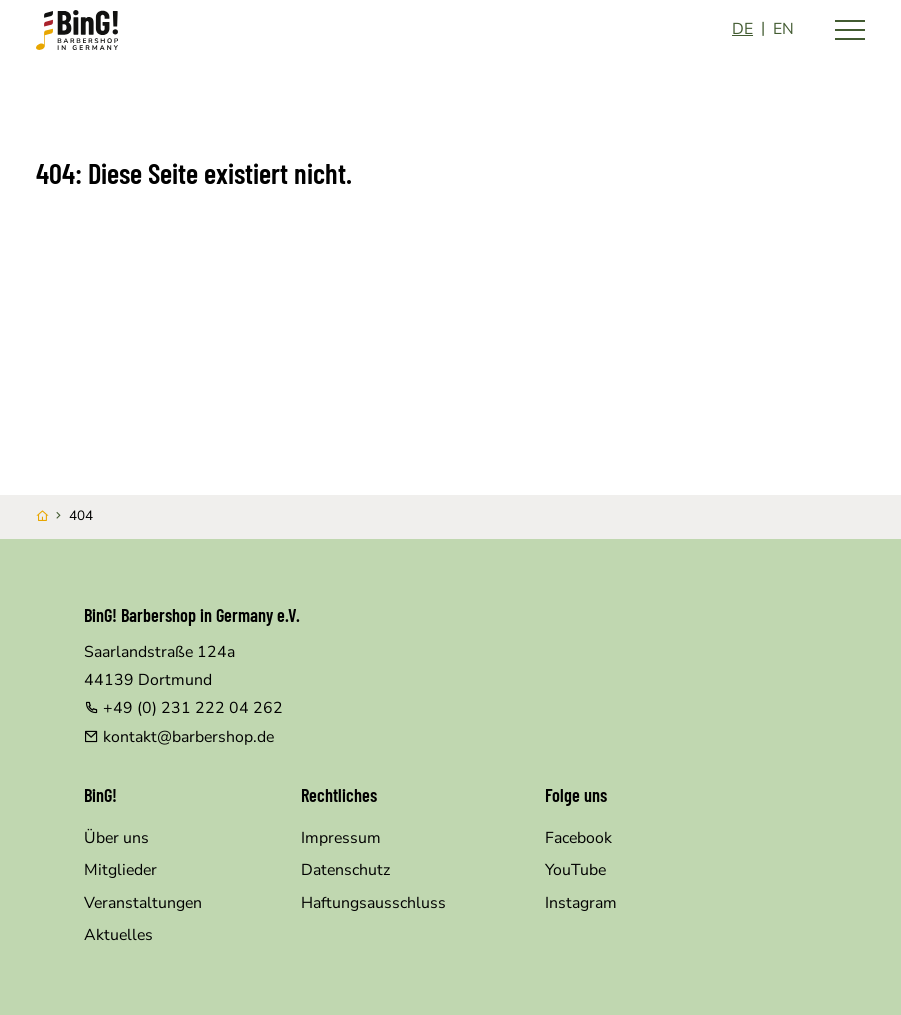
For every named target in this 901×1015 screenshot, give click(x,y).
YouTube (575, 870)
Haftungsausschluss (373, 903)
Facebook (578, 838)
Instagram (581, 903)
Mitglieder (120, 870)
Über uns (116, 838)
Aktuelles (118, 935)
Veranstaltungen (143, 903)
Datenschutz (345, 870)
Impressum (341, 838)
